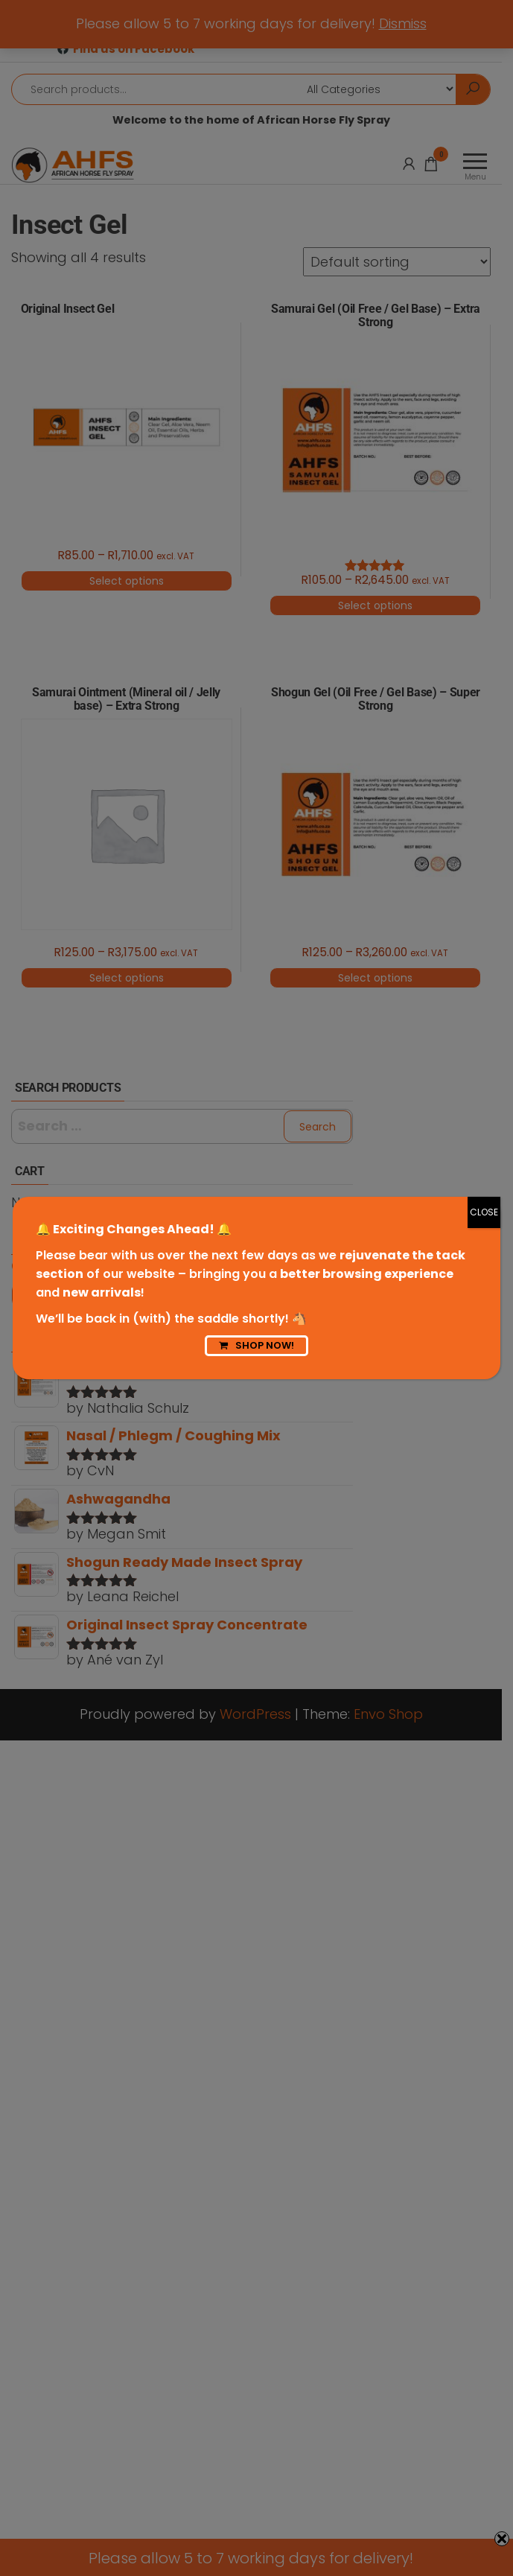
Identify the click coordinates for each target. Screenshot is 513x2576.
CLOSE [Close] (484, 1212)
